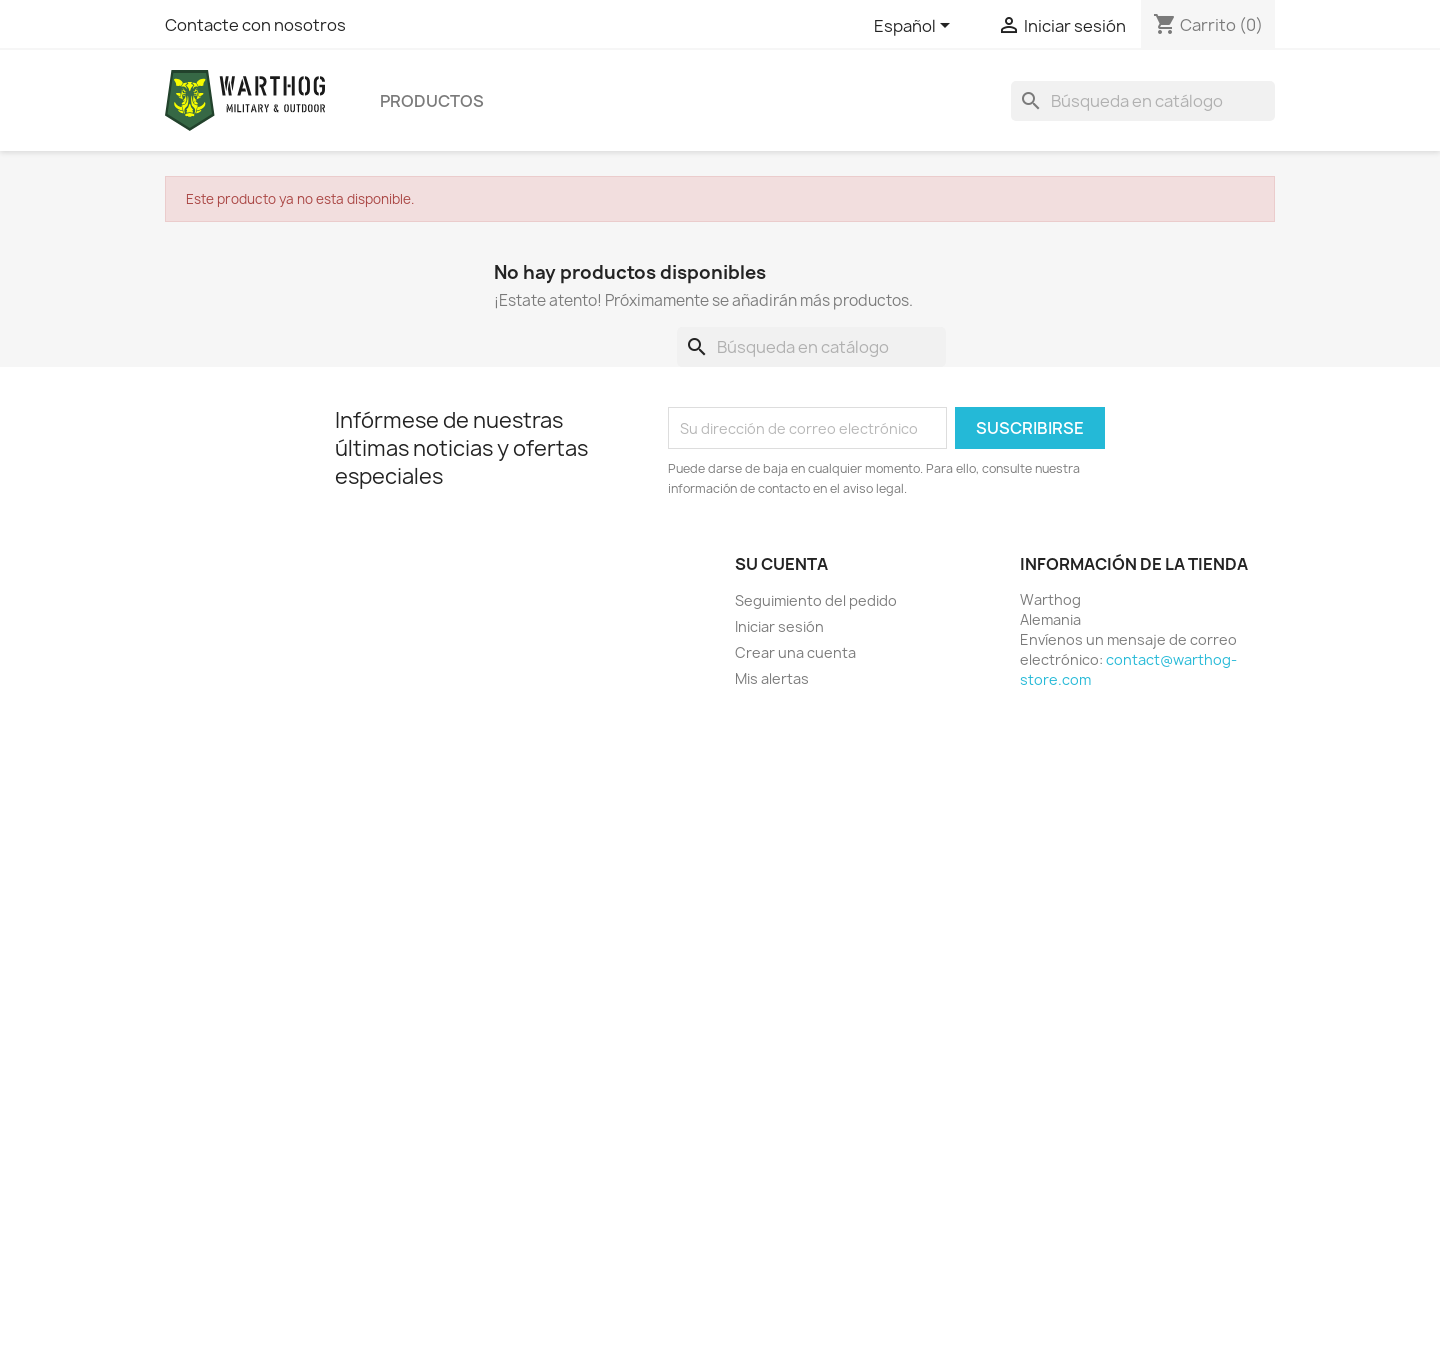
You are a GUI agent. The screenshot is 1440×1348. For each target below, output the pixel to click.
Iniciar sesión (779, 626)
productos (432, 101)
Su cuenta (781, 564)
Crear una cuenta (795, 652)
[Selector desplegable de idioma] (915, 27)
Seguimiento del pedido (816, 600)
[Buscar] (1143, 101)
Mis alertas (772, 678)
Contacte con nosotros (255, 25)
